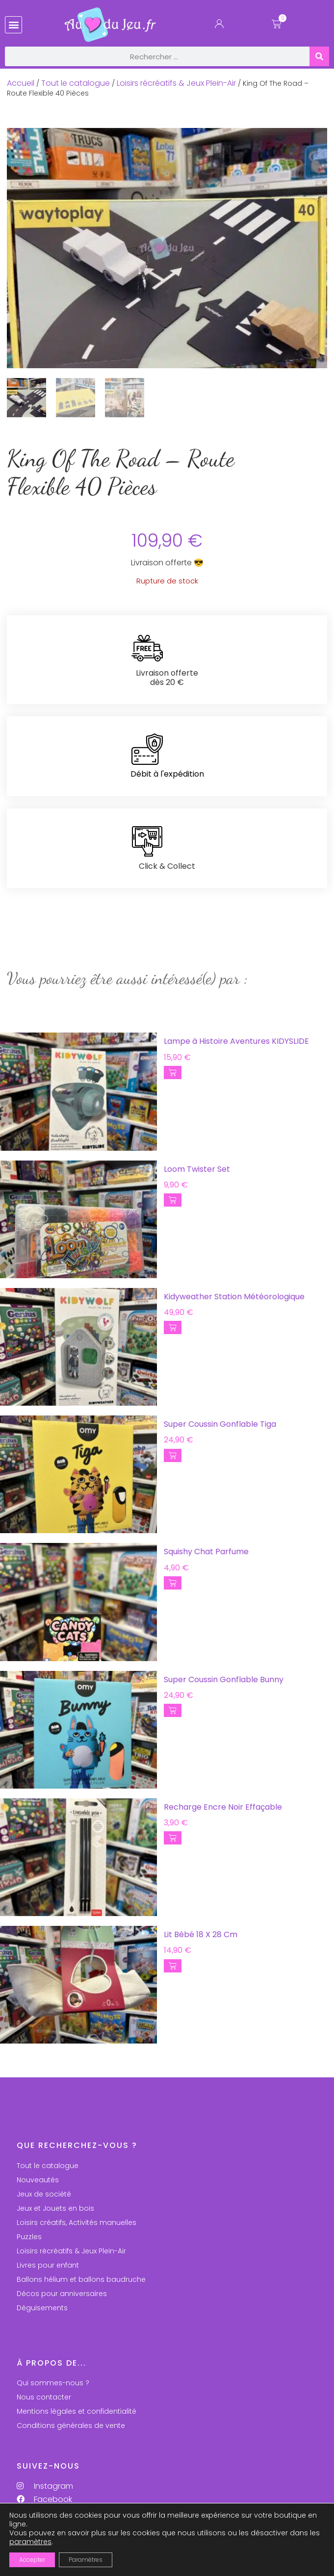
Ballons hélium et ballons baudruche (81, 2279)
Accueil (20, 83)
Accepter (32, 2559)
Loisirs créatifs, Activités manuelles (76, 2222)
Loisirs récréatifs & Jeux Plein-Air (176, 83)
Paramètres (86, 2559)
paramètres (30, 2541)
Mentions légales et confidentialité (76, 2411)
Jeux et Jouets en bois (55, 2208)
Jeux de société (44, 2194)
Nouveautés (38, 2180)
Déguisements (42, 2308)
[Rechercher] (319, 56)
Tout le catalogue (75, 83)
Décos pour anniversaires (62, 2293)
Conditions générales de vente (71, 2425)
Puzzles (29, 2237)
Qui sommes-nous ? (53, 2383)
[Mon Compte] (219, 25)
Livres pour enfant (48, 2265)
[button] (13, 24)
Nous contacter (44, 2397)
